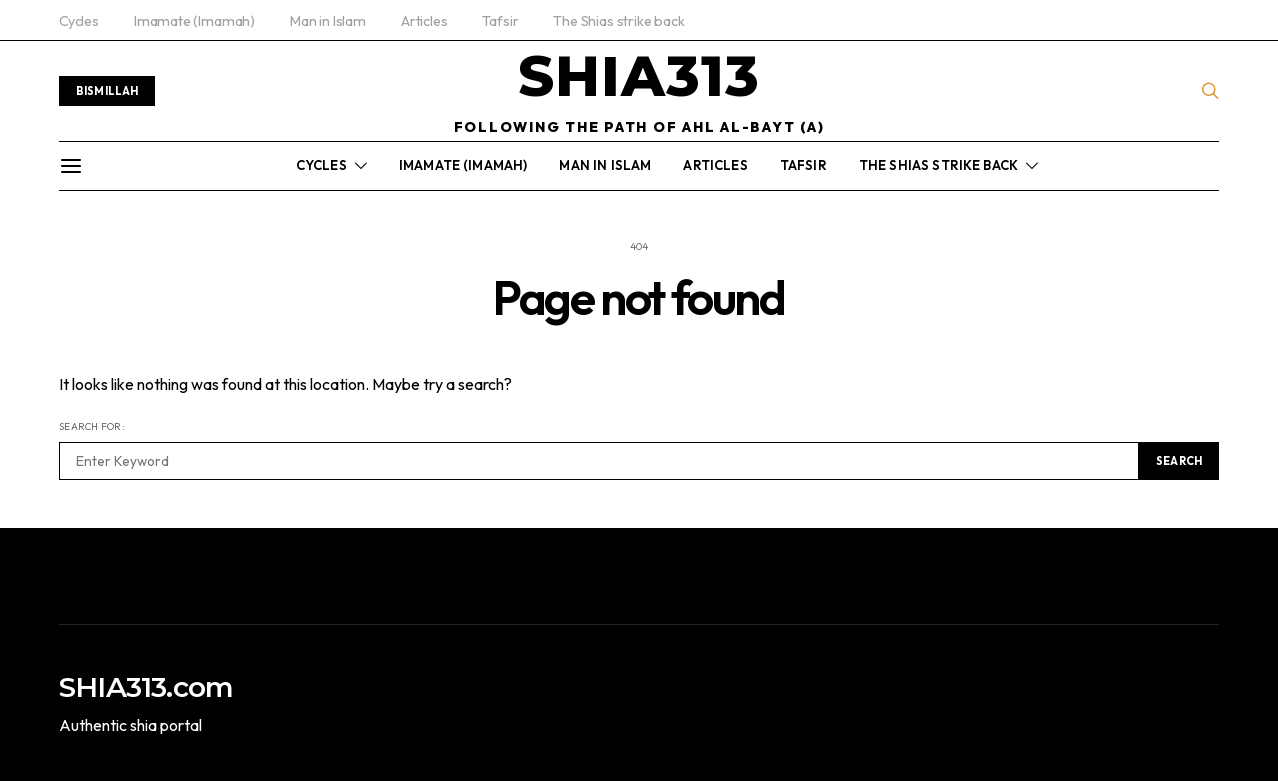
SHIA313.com (146, 687)
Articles (424, 21)
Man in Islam (328, 21)
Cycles (79, 21)
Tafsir (500, 21)
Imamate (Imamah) (194, 21)
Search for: (92, 426)
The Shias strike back (618, 21)
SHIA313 (639, 76)
